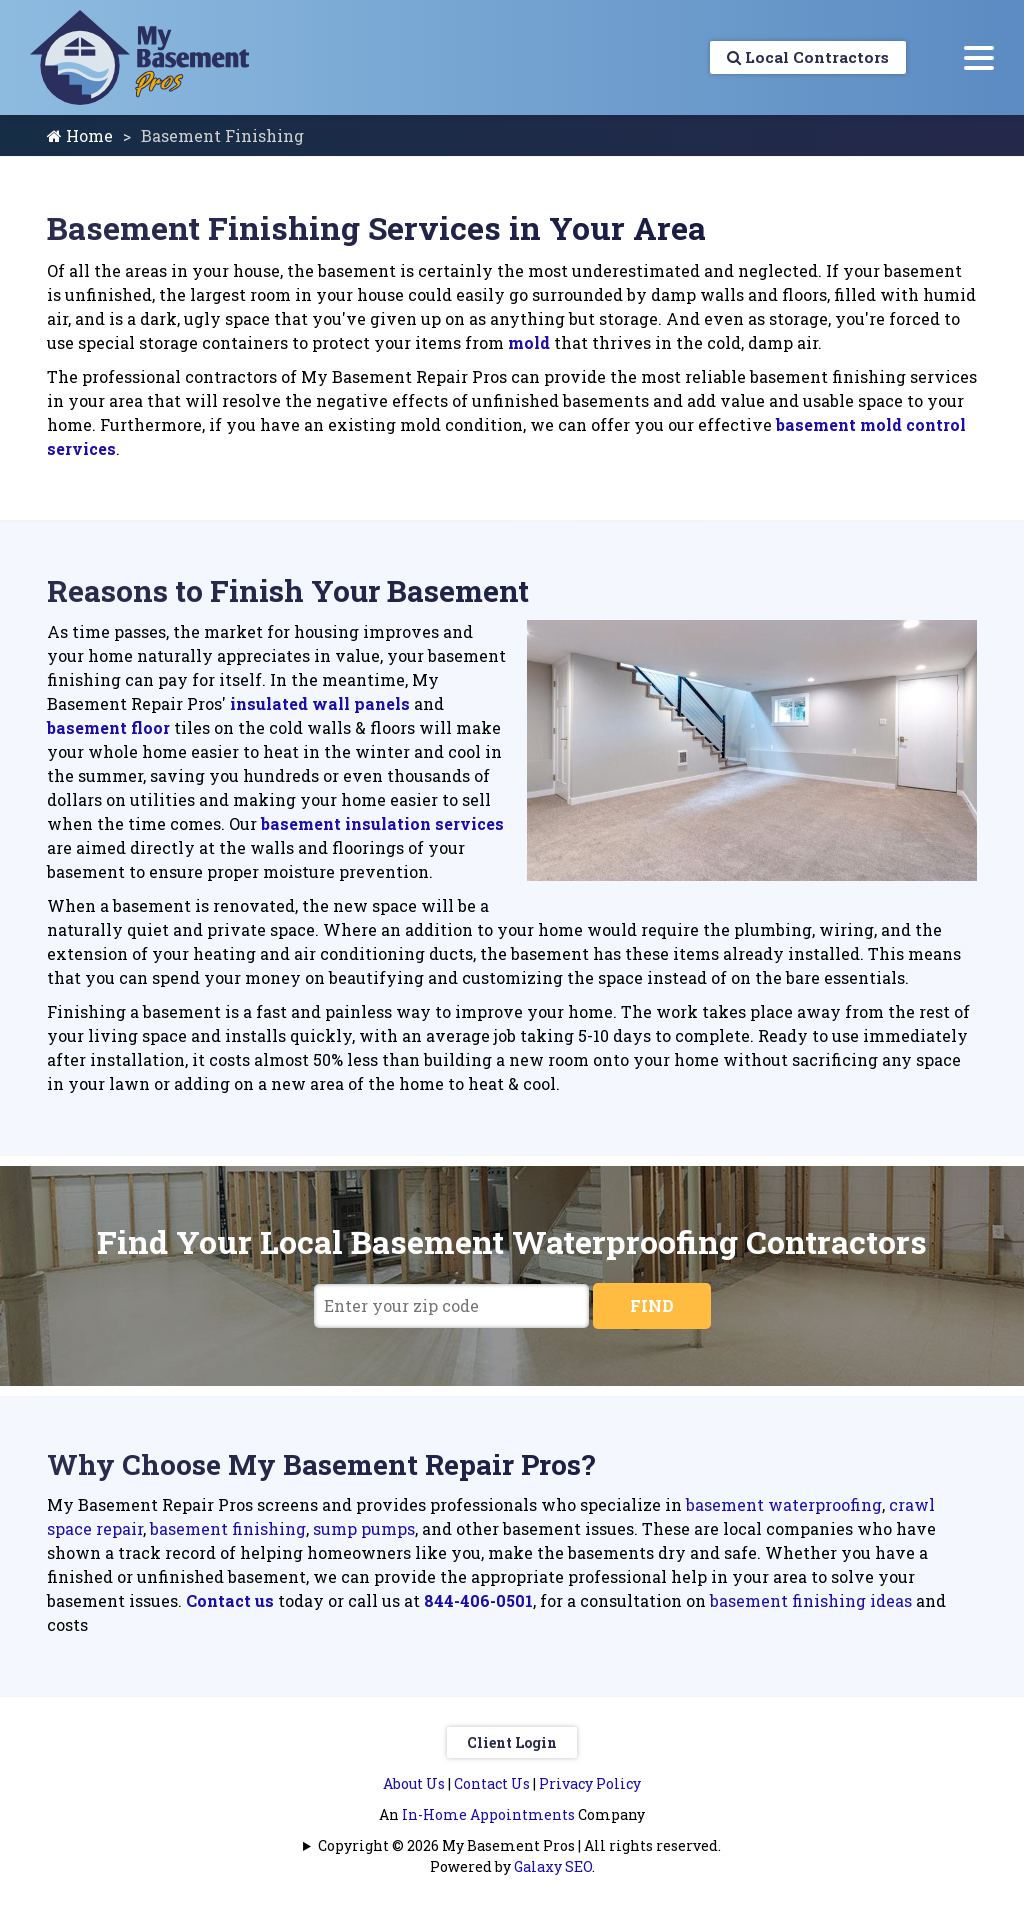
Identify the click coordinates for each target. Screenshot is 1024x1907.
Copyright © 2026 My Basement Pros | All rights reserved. (519, 1845)
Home (80, 135)
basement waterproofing (784, 1504)
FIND (652, 1305)
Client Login (512, 1742)
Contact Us (492, 1783)
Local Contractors (802, 57)
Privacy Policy (590, 1783)
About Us (414, 1783)
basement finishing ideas (811, 1600)
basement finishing (228, 1528)
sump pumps (364, 1528)
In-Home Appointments (488, 1814)
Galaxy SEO (553, 1866)
